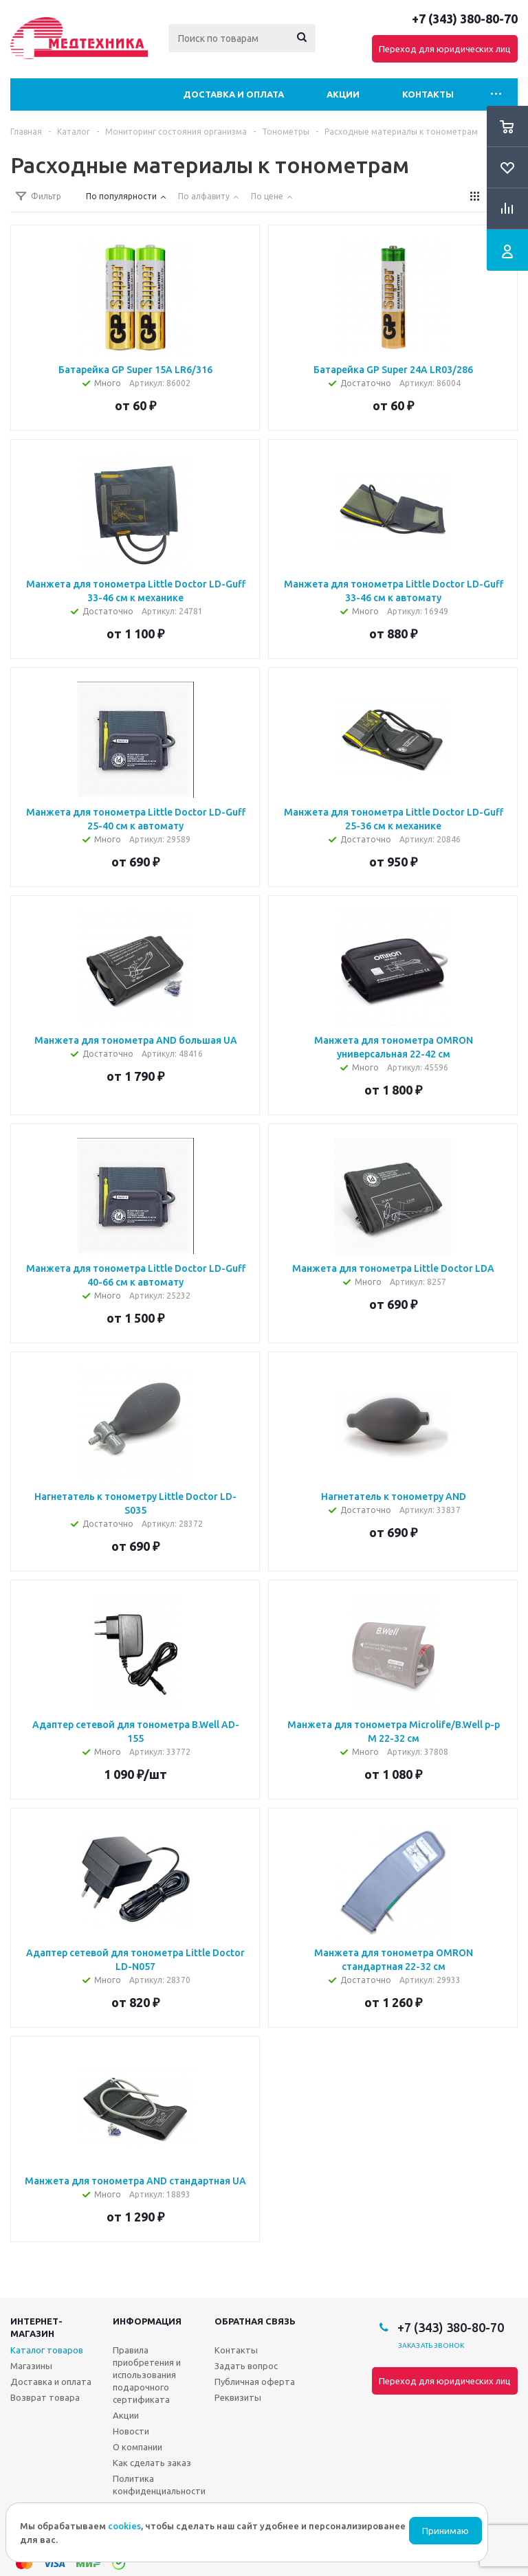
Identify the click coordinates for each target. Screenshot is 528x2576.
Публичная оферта (254, 2381)
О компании (137, 2447)
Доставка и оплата (233, 94)
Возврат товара (45, 2397)
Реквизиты (237, 2397)
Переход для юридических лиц (445, 49)
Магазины (31, 2366)
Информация (147, 2321)
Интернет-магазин (36, 2327)
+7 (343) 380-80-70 (465, 18)
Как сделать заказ (152, 2462)
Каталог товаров (46, 2350)
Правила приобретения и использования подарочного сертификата (147, 2374)
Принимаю (445, 2531)
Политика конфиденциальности (159, 2485)
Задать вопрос (246, 2366)
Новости (131, 2431)
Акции (343, 94)
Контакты (428, 94)
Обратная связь (255, 2321)
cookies (124, 2526)
